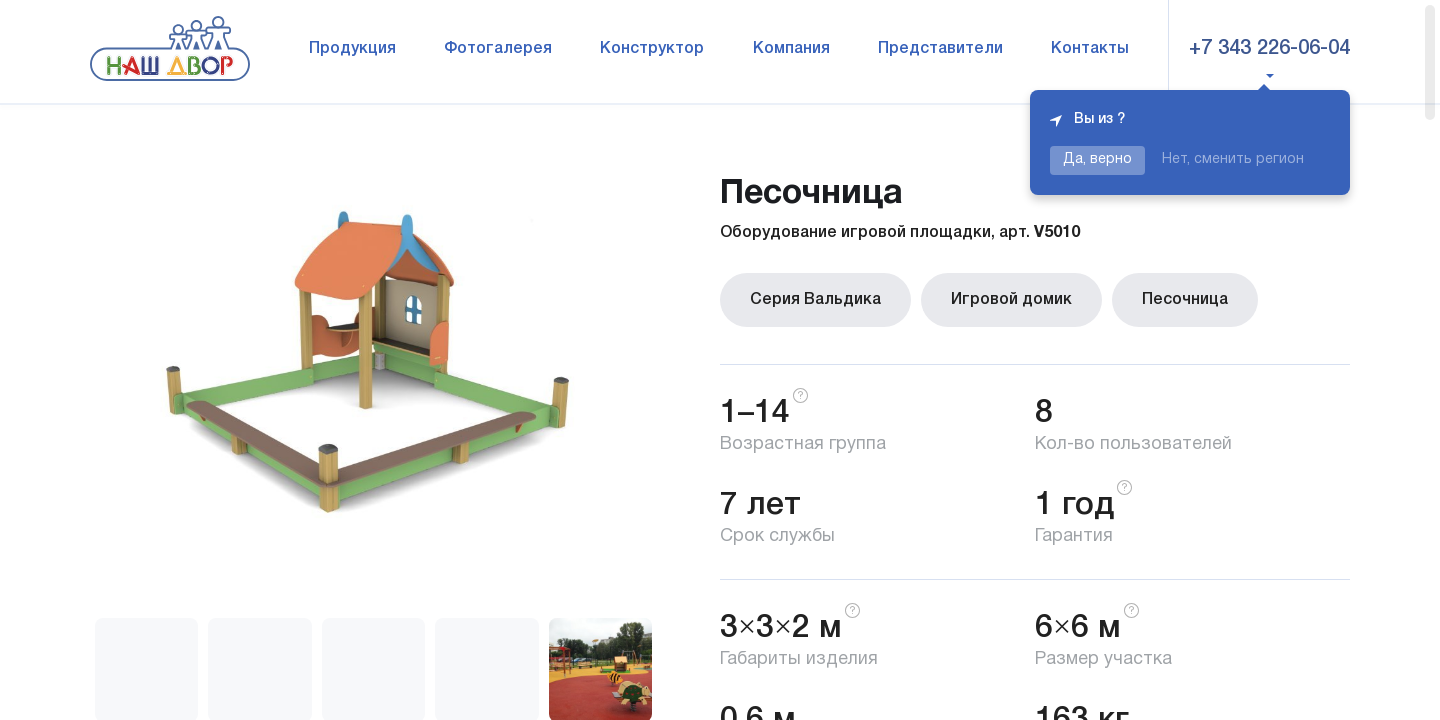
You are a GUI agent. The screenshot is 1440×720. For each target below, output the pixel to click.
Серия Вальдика (815, 300)
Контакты (1090, 49)
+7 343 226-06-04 (1269, 49)
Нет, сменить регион (1233, 159)
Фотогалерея (498, 49)
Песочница (1185, 300)
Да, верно (1097, 159)
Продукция (352, 49)
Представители (940, 49)
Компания (791, 49)
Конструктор (652, 49)
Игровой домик (1011, 300)
